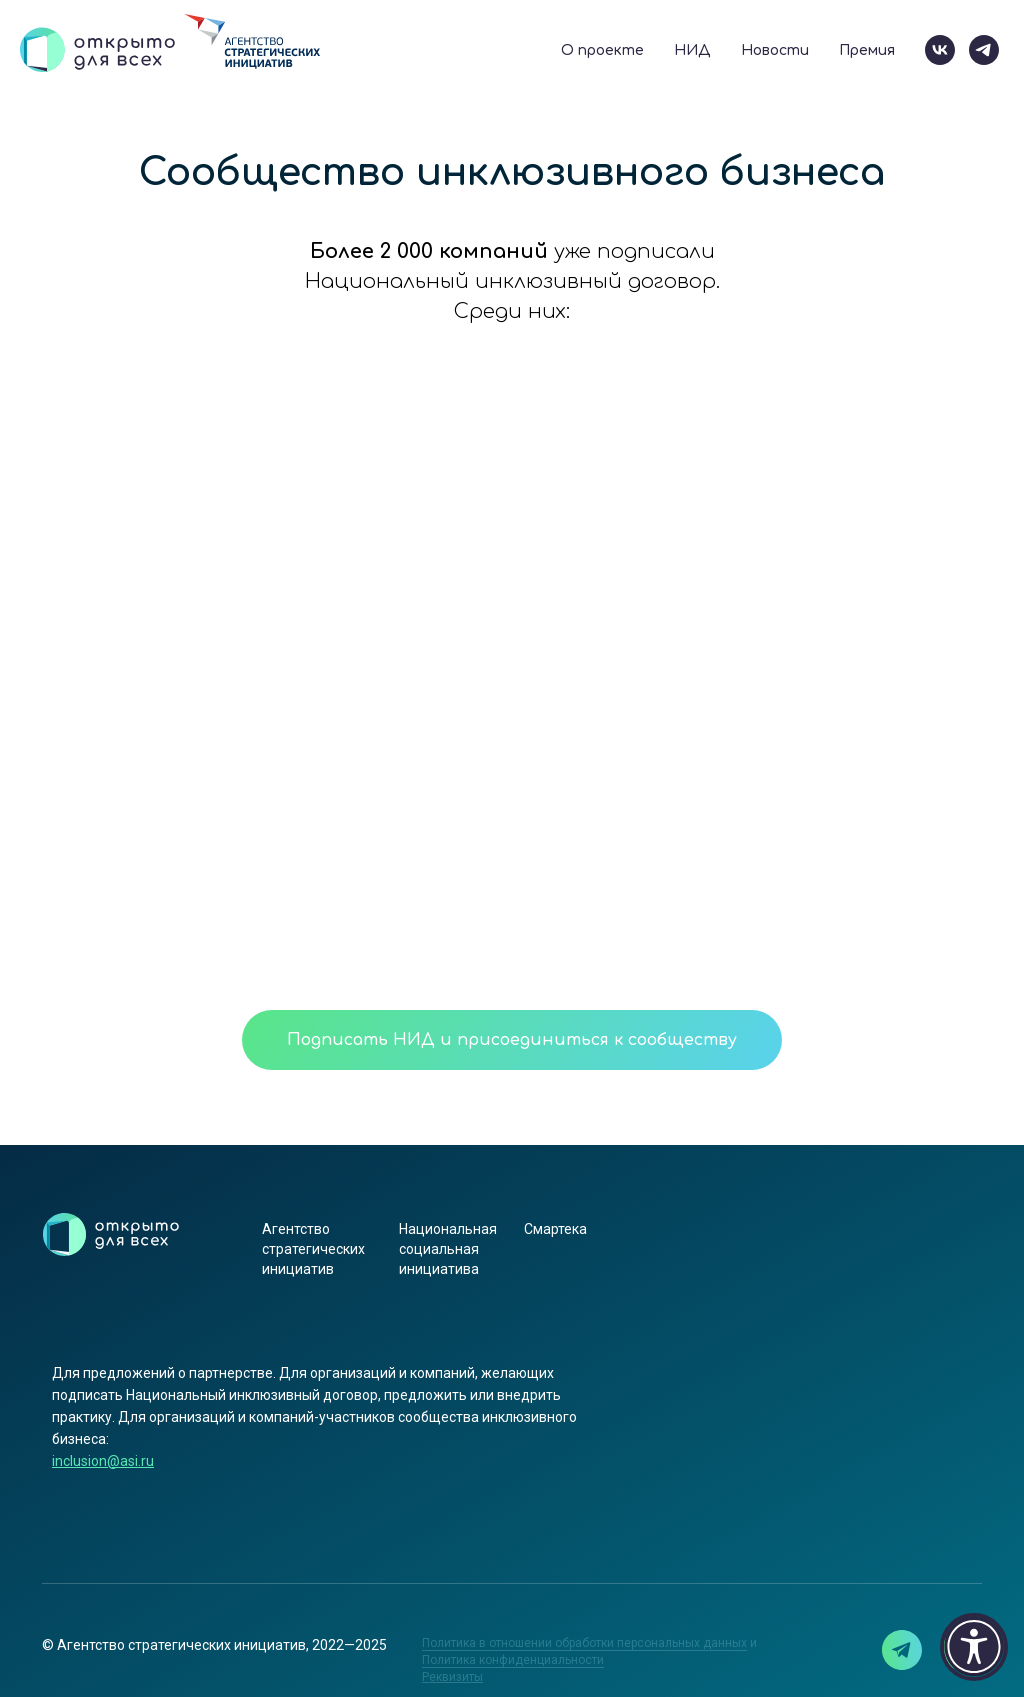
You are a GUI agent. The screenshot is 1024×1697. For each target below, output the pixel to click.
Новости (775, 50)
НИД (692, 50)
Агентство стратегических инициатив (313, 1249)
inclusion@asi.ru (103, 1461)
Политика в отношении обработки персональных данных (584, 1643)
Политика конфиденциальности (513, 1660)
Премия (867, 50)
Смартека (555, 1229)
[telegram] (984, 50)
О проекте (602, 50)
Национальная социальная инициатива (448, 1249)
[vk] (940, 50)
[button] (452, 1677)
